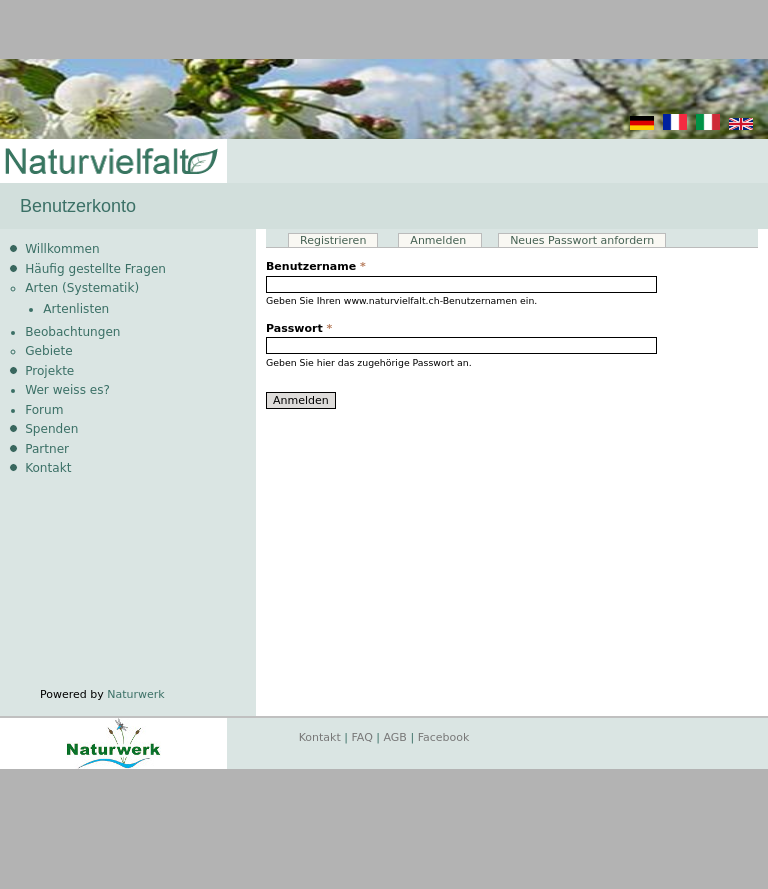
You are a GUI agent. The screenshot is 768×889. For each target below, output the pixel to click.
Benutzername (316, 266)
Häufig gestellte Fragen (95, 269)
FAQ (362, 737)
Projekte (49, 371)
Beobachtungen (72, 332)
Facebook (444, 737)
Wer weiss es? (67, 390)
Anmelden (445, 240)
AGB (395, 737)
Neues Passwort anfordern (582, 240)
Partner (47, 449)
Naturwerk (135, 694)
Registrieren (333, 240)
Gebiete (48, 351)
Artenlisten (76, 309)
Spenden (51, 429)
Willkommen (62, 249)
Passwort (299, 328)
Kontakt (48, 468)
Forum (44, 410)
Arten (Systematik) (82, 288)
